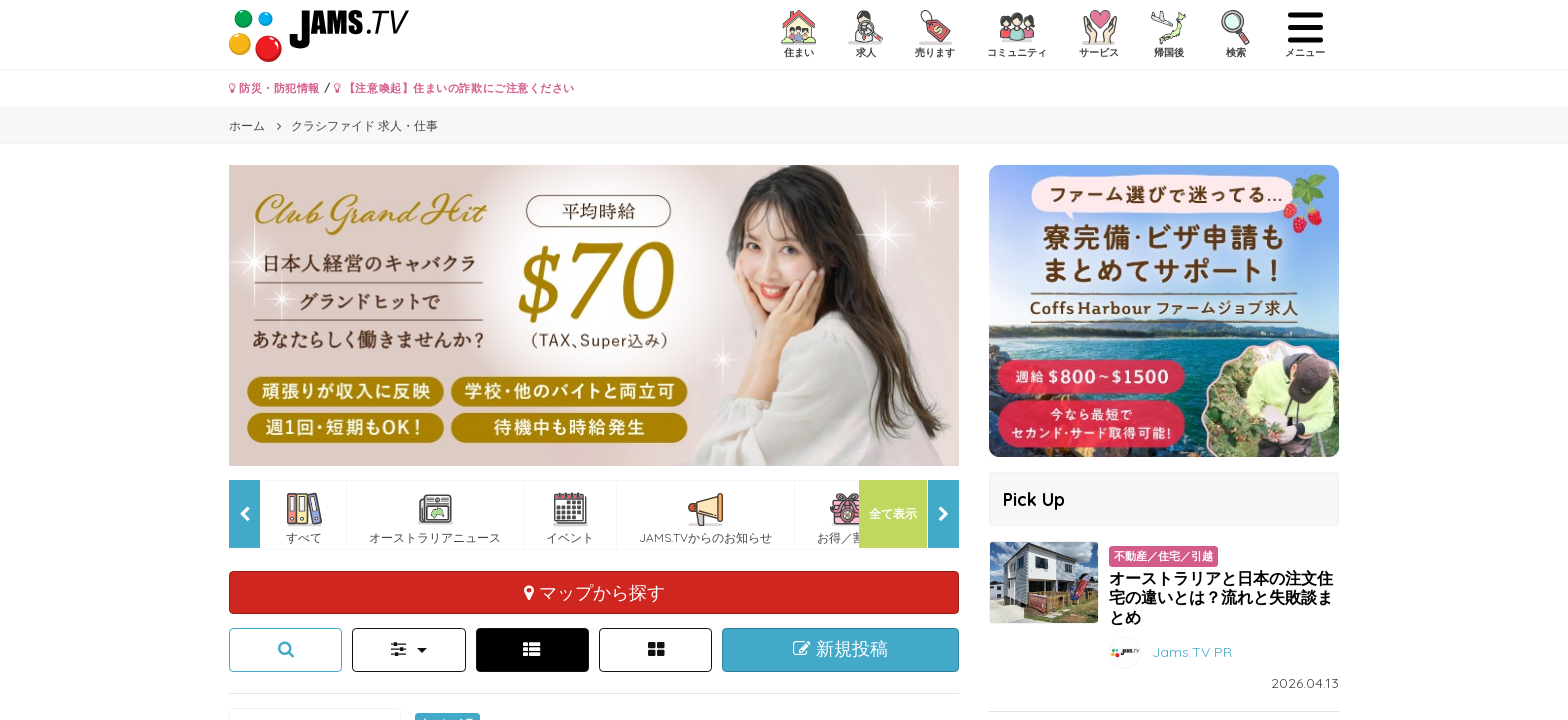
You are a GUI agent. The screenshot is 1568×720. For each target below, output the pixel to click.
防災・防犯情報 (274, 88)
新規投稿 (840, 649)
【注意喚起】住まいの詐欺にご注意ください (454, 88)
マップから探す (594, 592)
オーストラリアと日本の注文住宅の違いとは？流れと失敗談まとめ (1221, 597)
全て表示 (893, 513)
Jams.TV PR (1192, 651)
